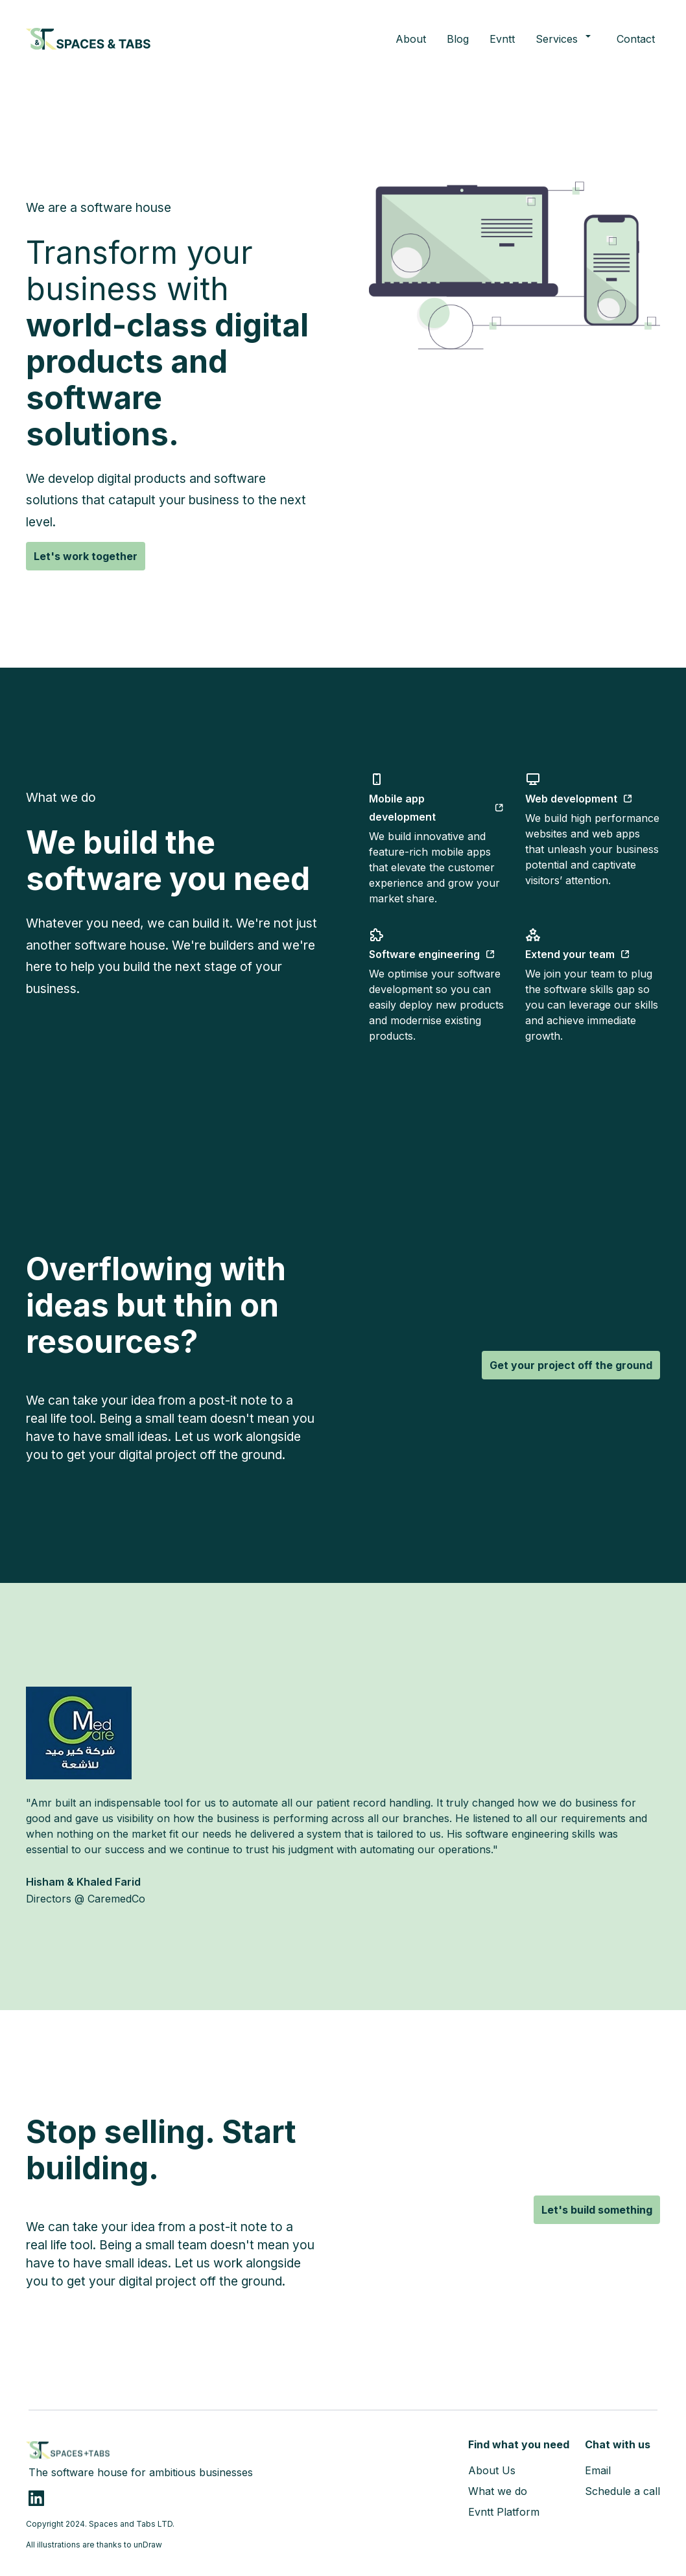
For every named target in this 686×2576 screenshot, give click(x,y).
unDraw (148, 2544)
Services (566, 38)
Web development (579, 798)
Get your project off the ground (571, 1365)
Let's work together (85, 556)
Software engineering (432, 954)
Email (598, 2470)
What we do (497, 2491)
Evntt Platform (503, 2511)
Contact (636, 38)
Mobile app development (436, 807)
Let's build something (596, 2209)
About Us (491, 2470)
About (411, 38)
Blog (458, 38)
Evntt (502, 38)
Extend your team (577, 954)
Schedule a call (622, 2491)
